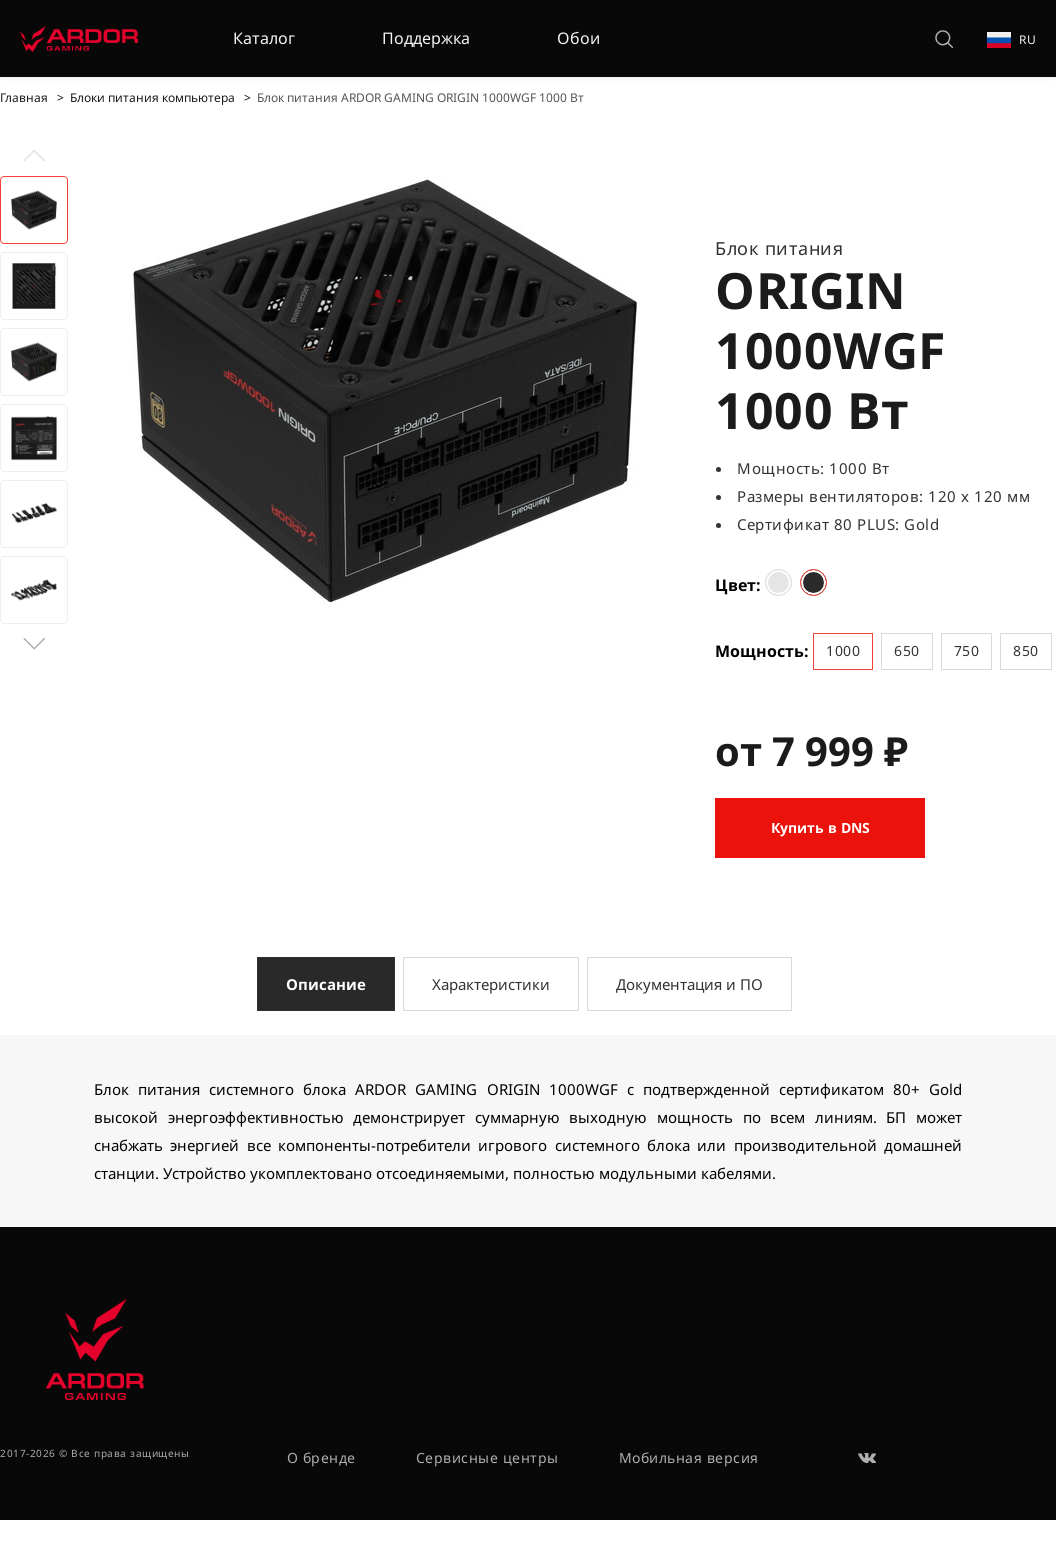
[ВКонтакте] (868, 1458)
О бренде (321, 1457)
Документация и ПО (689, 984)
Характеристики (491, 984)
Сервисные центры (487, 1457)
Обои (578, 38)
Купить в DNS (820, 827)
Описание (326, 984)
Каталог (264, 38)
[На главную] (79, 38)
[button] (34, 644)
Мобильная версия (689, 1457)
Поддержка (426, 38)
